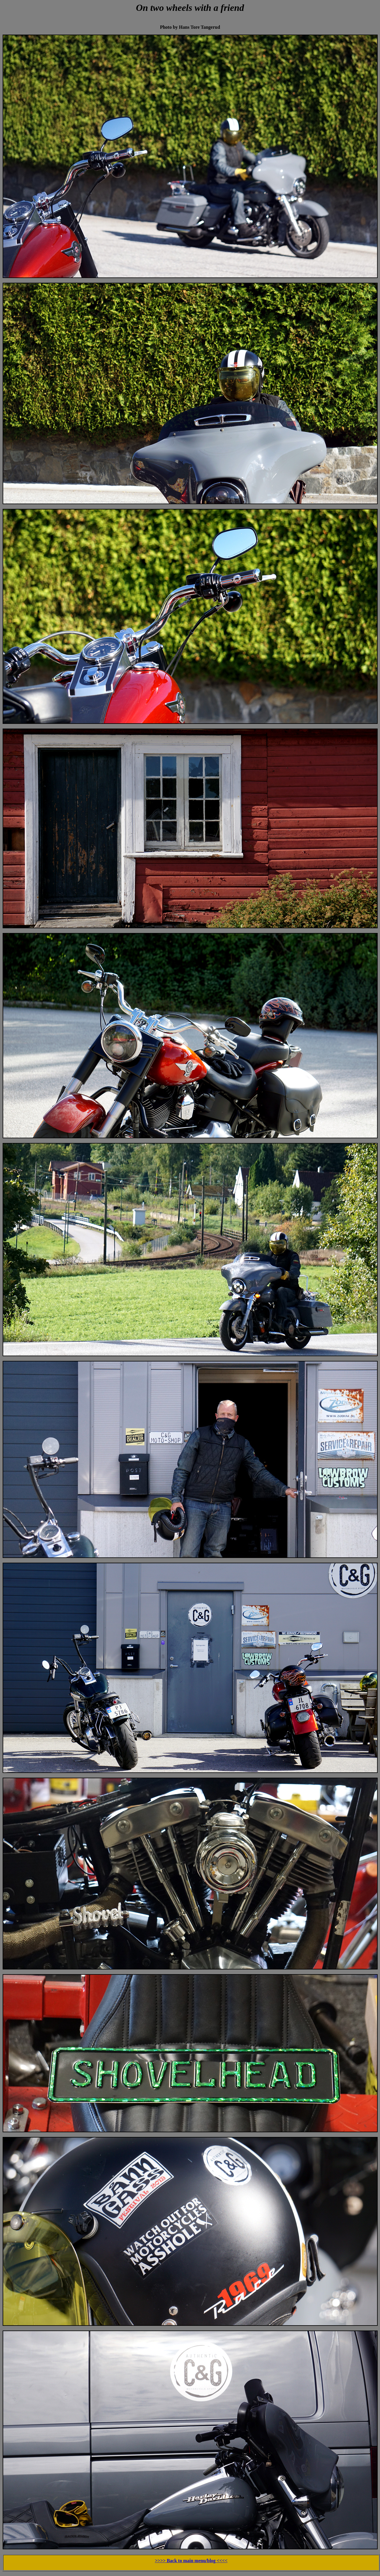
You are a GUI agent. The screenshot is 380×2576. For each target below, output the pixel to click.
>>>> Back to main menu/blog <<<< (191, 2560)
